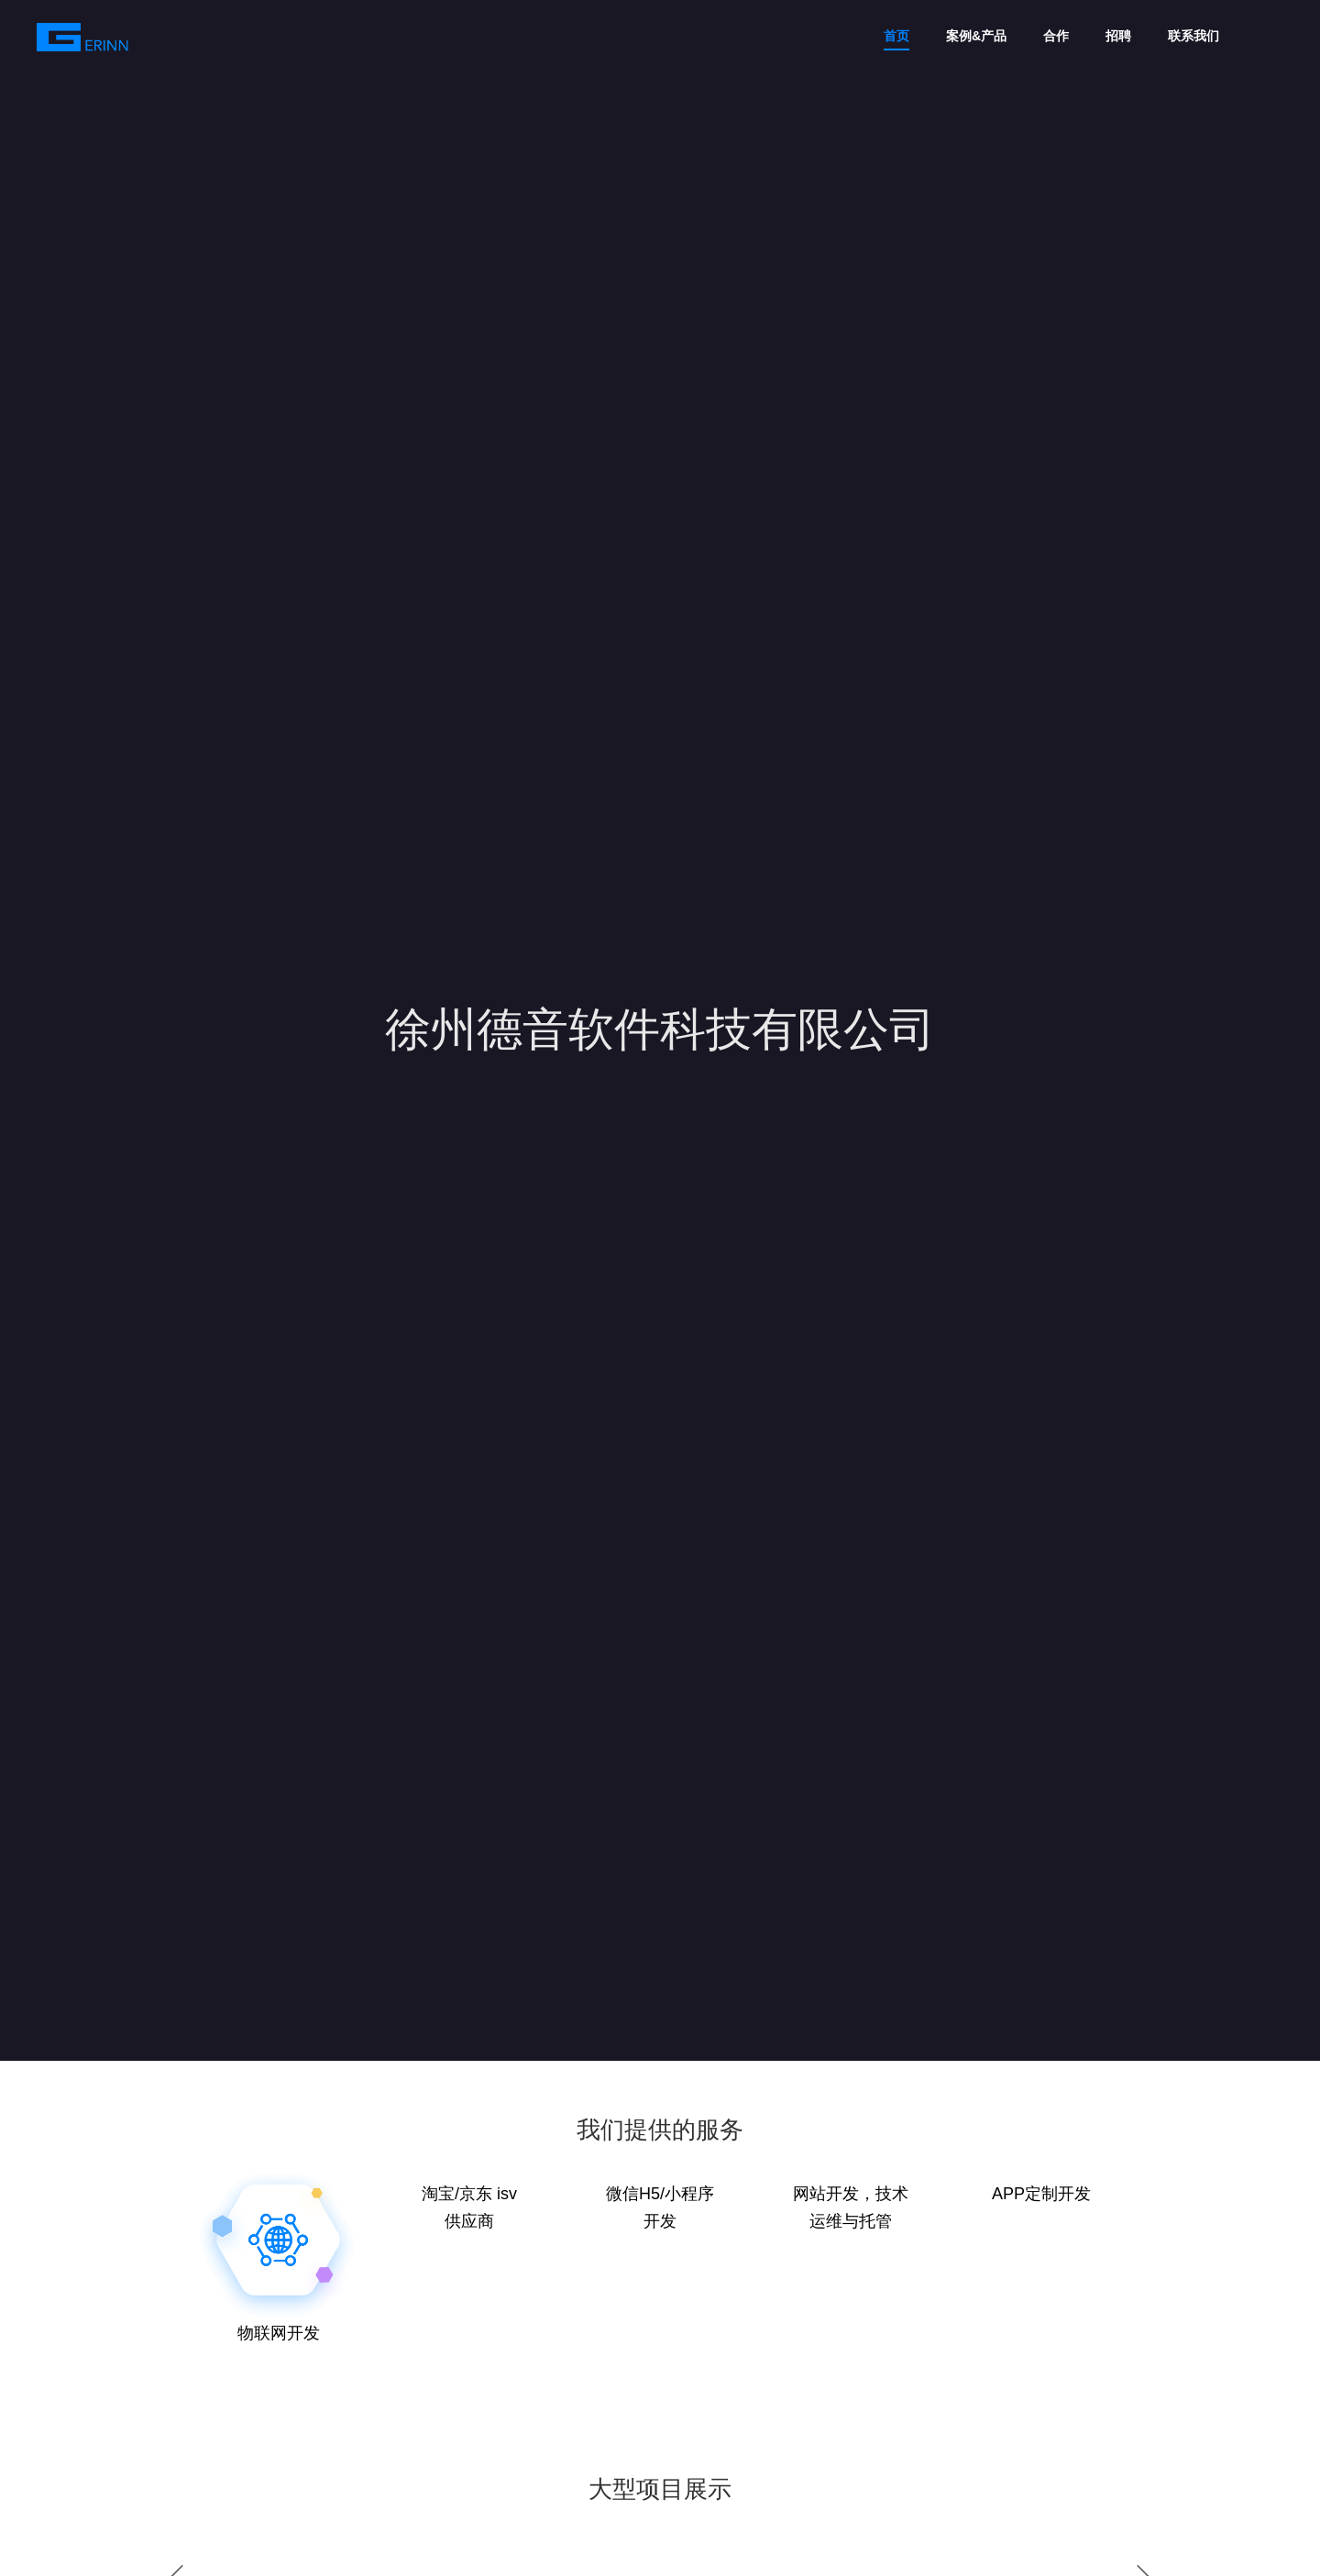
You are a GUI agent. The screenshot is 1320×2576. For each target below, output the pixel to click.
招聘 (1118, 35)
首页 (896, 35)
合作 (1056, 35)
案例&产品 (976, 35)
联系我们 (1193, 35)
